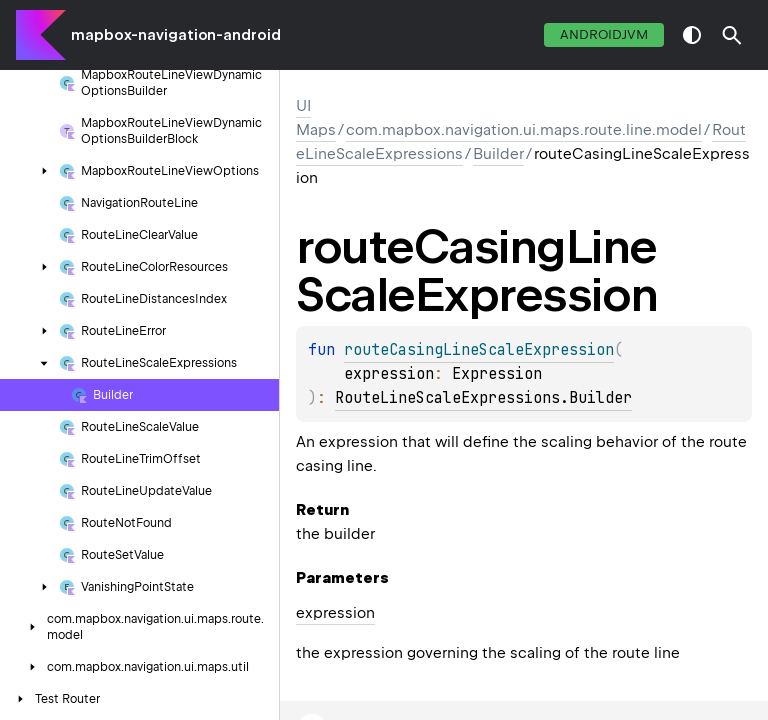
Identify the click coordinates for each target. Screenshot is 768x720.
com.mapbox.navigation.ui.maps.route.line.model (524, 130)
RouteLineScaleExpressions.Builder (483, 398)
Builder (498, 154)
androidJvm (604, 34)
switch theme (692, 35)
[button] (732, 35)
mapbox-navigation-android (176, 35)
